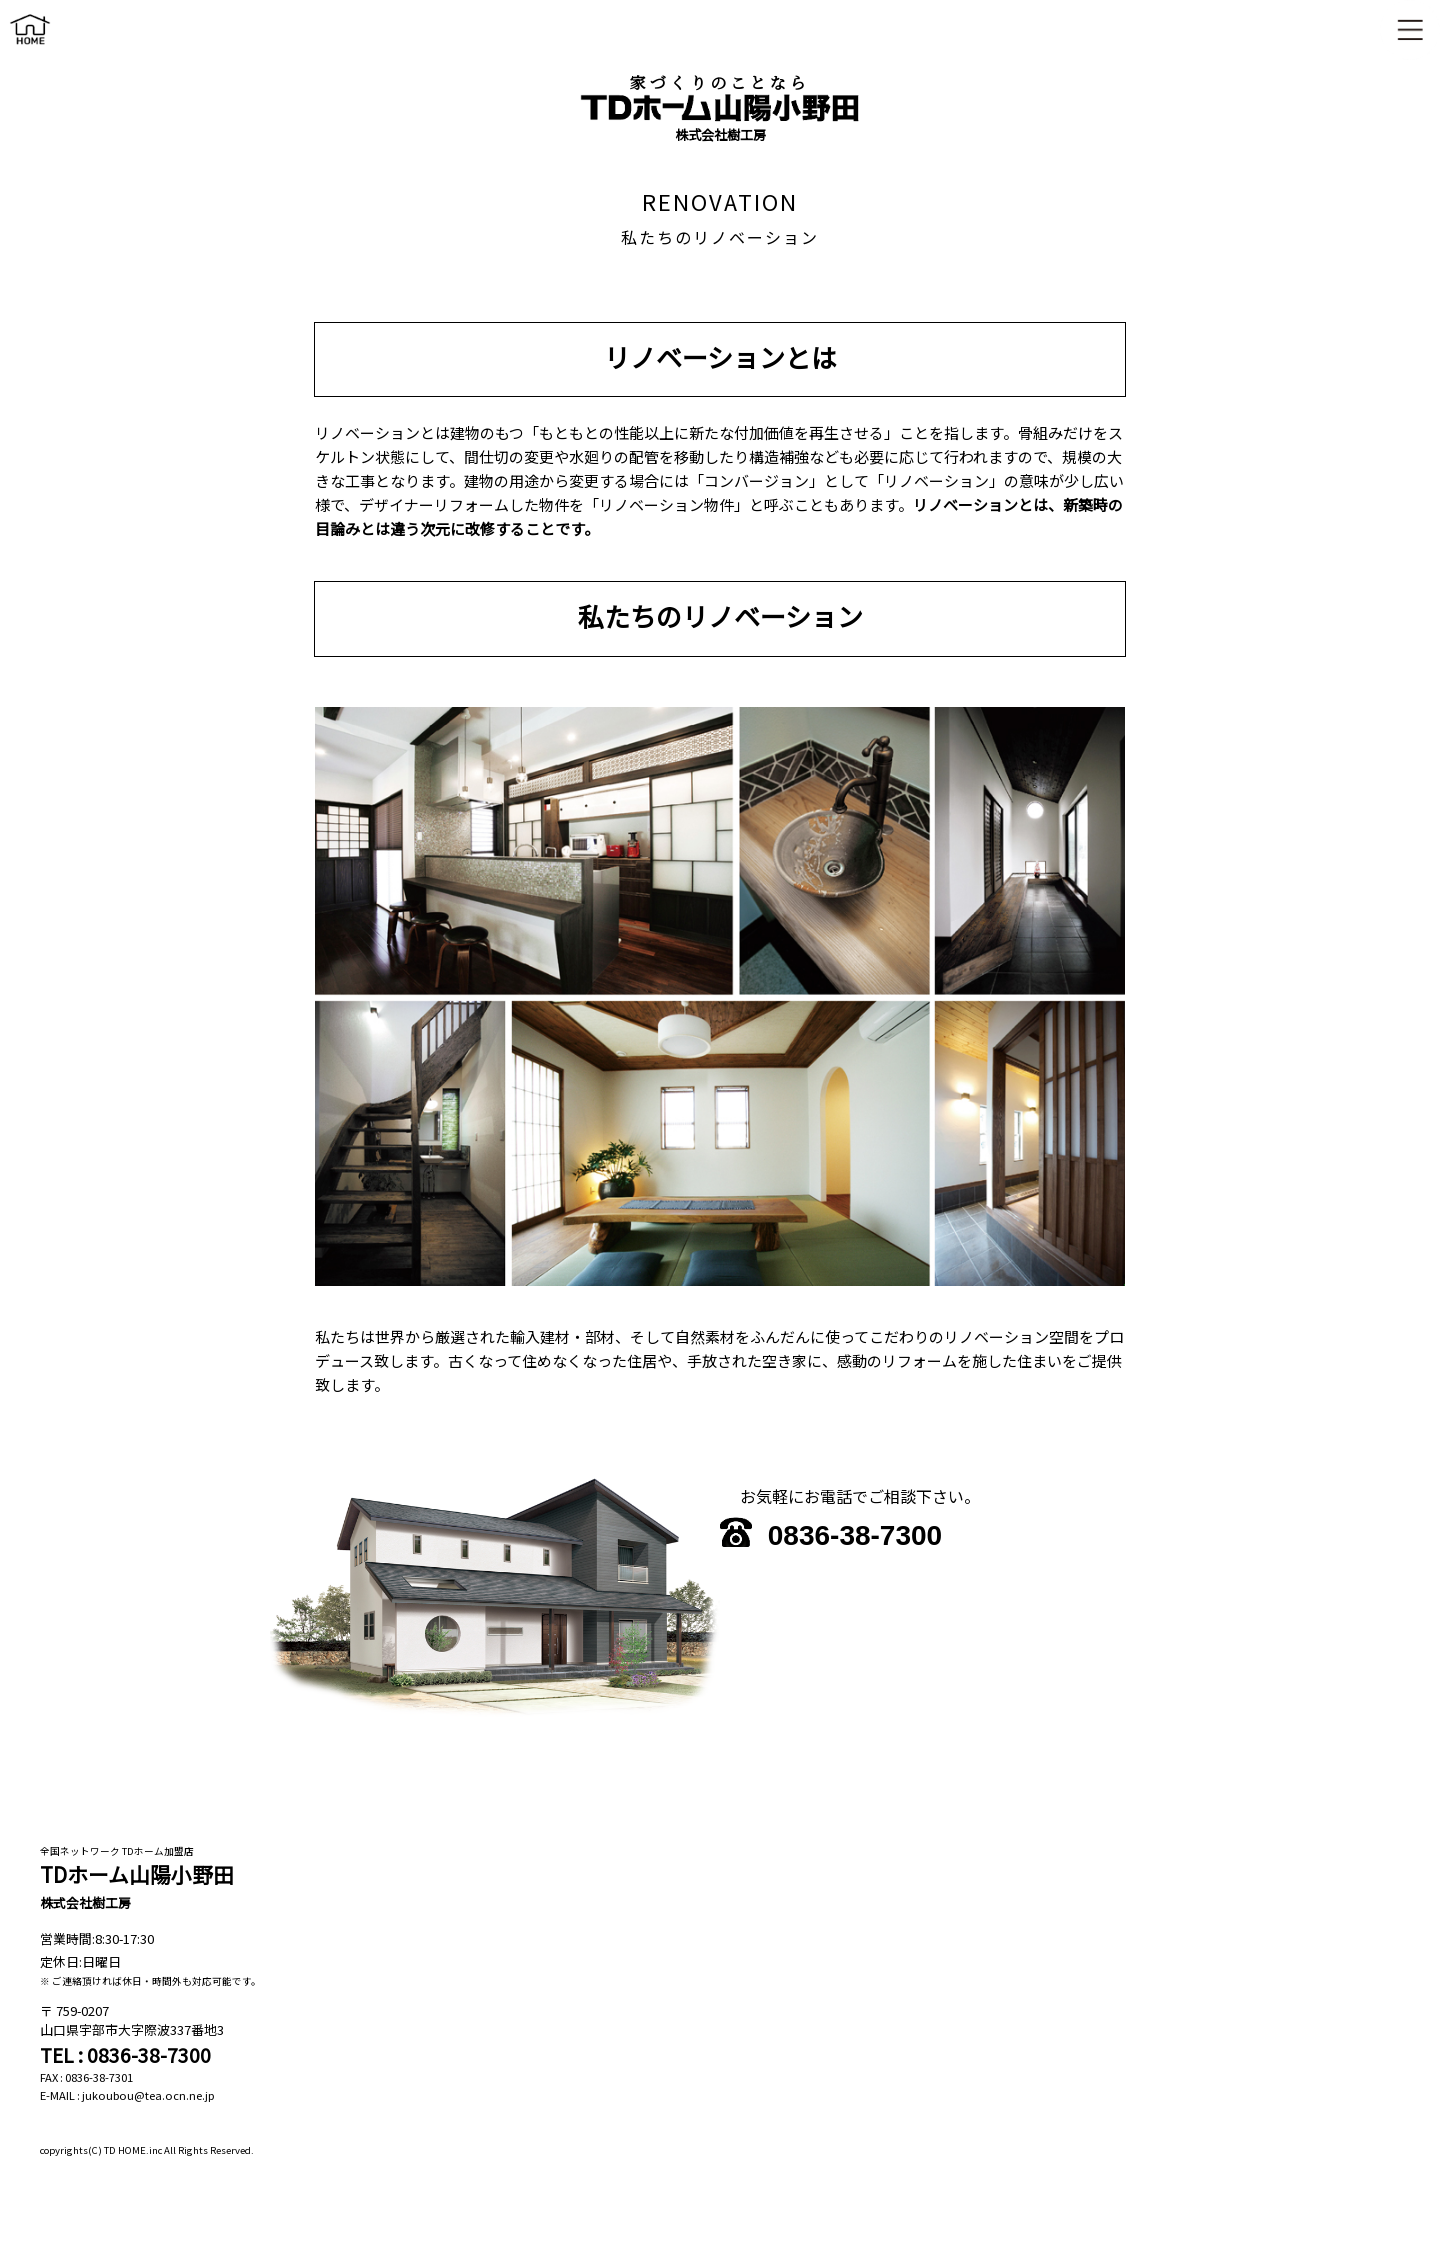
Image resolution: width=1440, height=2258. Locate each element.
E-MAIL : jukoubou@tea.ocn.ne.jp (127, 2095)
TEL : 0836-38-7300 (125, 2055)
